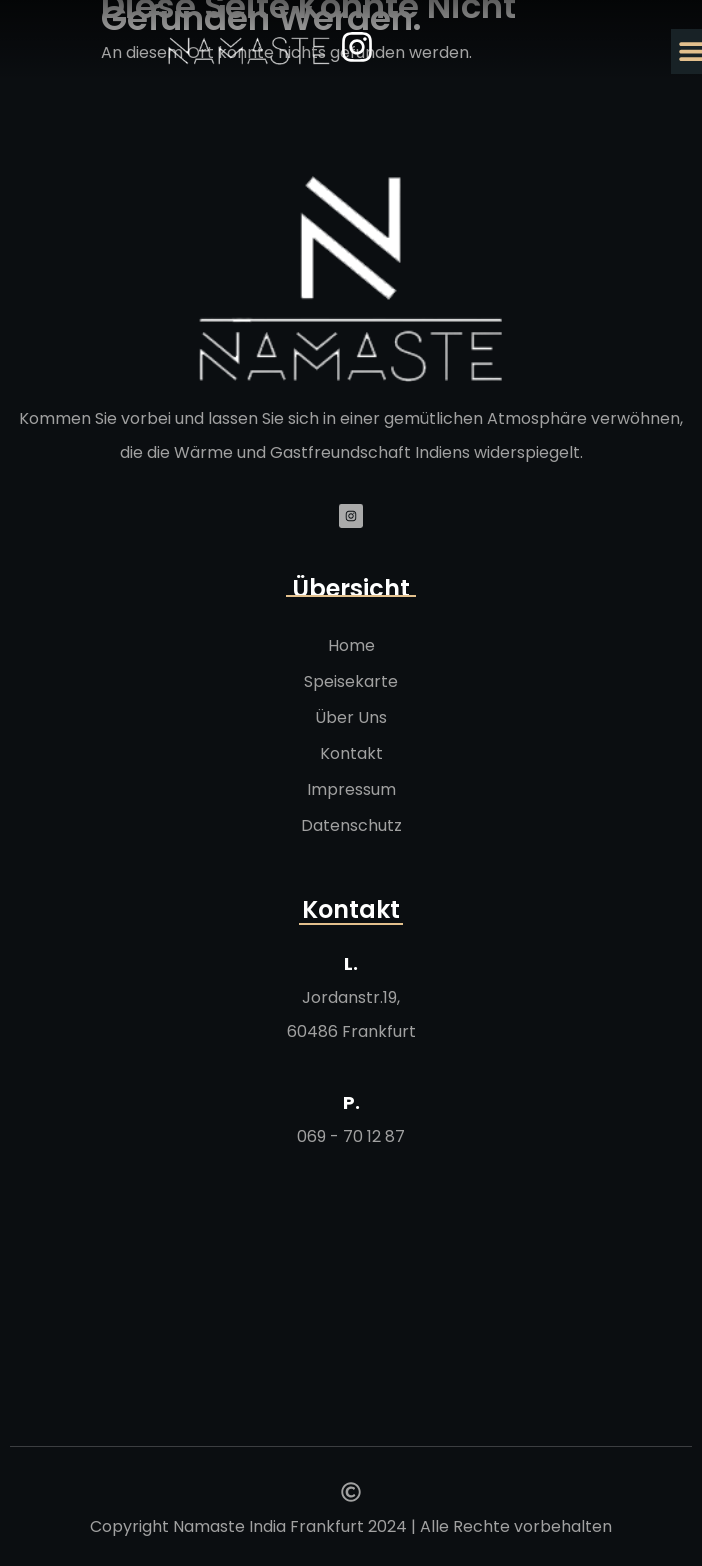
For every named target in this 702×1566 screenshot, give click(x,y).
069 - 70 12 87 (351, 1136)
